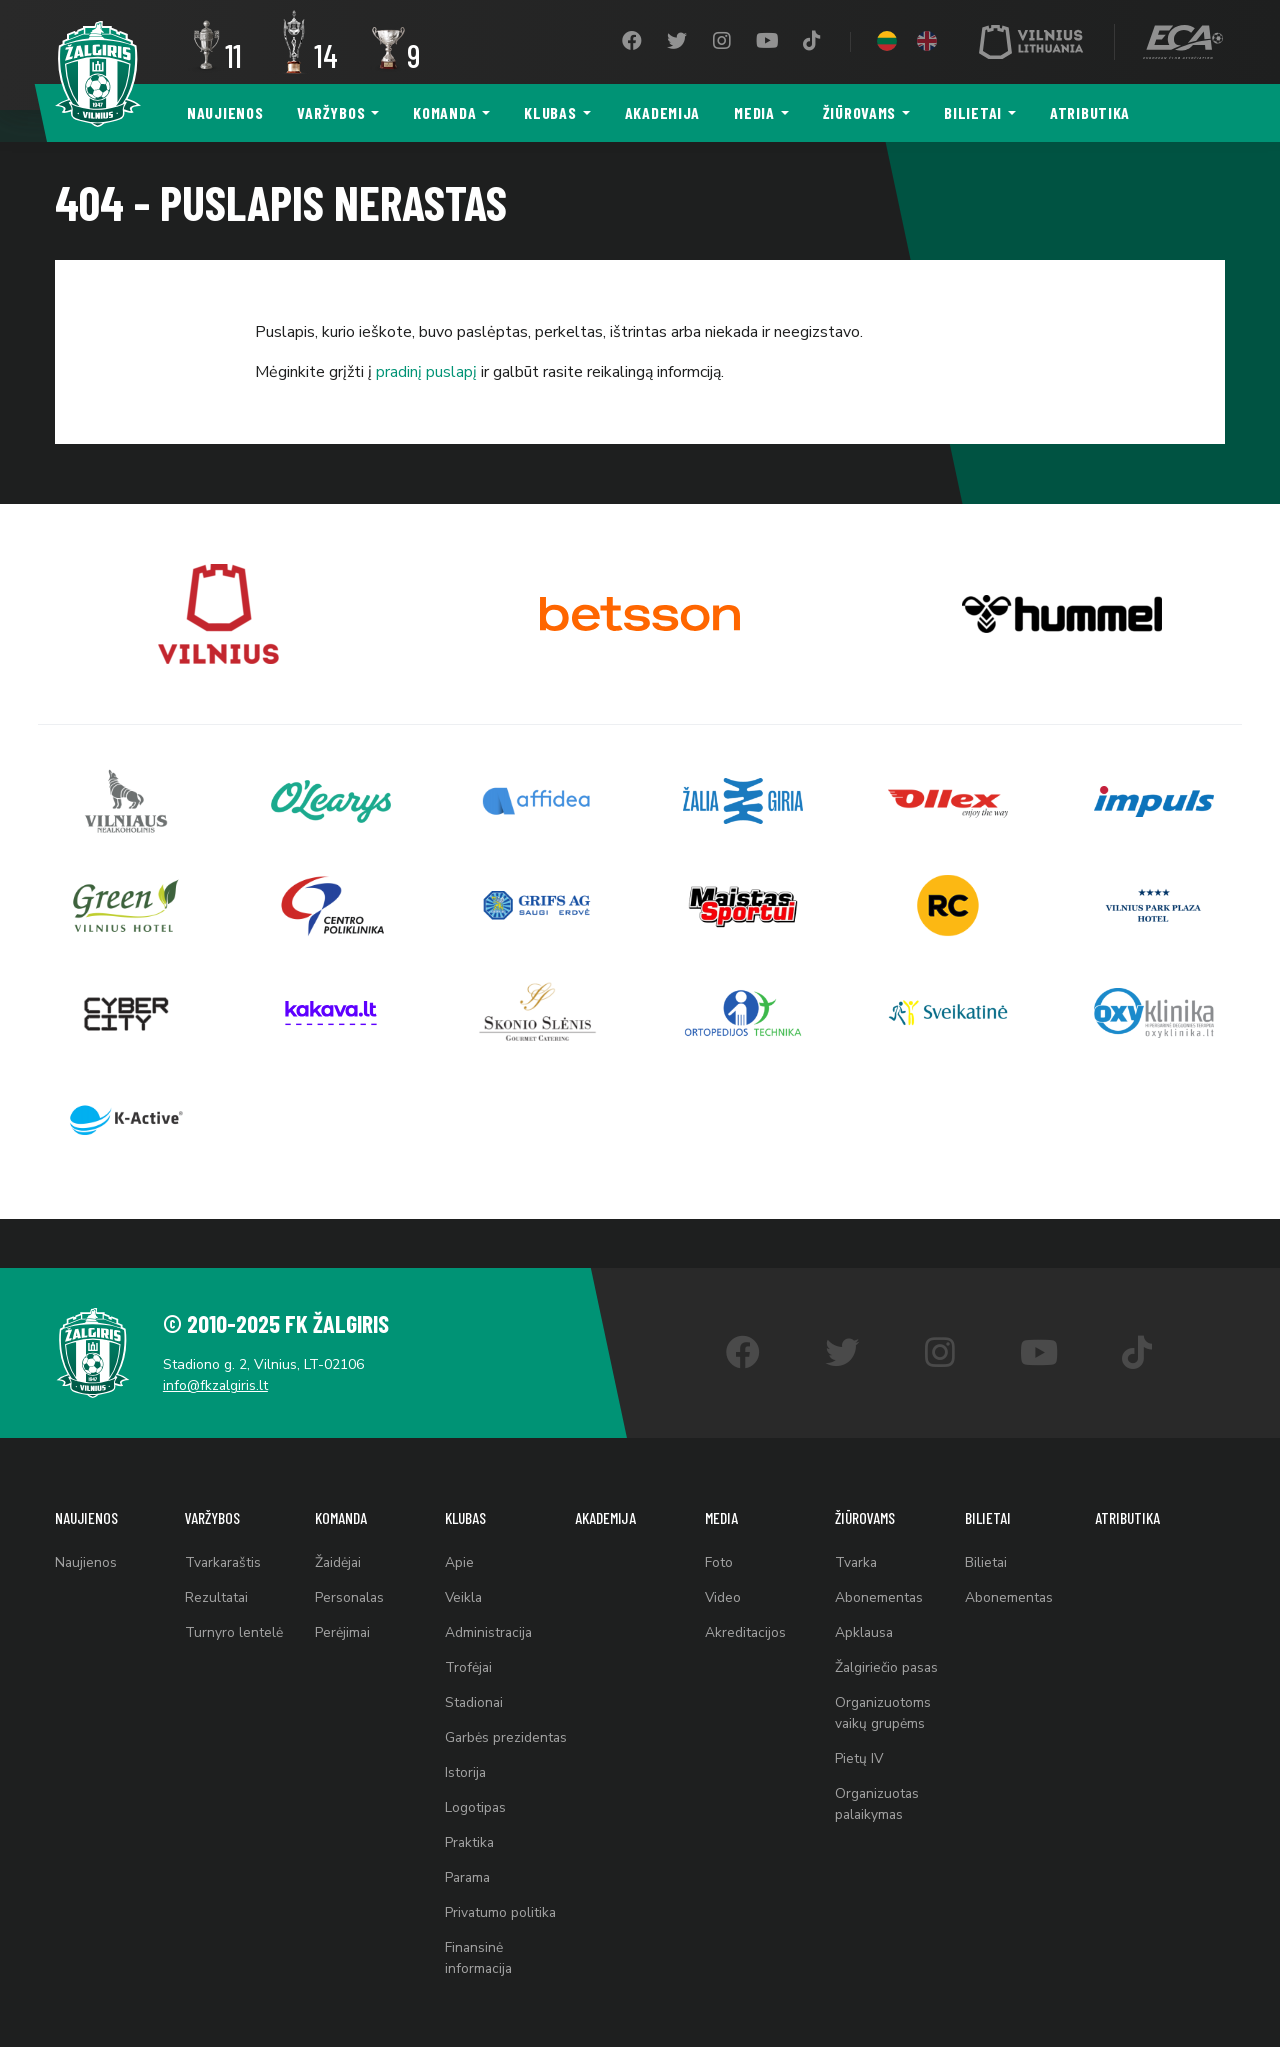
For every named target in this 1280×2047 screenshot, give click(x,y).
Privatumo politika (501, 1910)
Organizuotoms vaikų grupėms (883, 1678)
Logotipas (476, 1799)
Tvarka (857, 1519)
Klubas (550, 112)
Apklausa (865, 1593)
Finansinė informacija (479, 1958)
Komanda (444, 112)
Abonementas (879, 1556)
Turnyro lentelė (234, 1593)
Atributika (1090, 112)
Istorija (466, 1762)
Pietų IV (859, 1725)
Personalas (350, 1556)
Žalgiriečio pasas (888, 1630)
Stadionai (475, 1667)
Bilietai (973, 112)
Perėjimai (343, 1593)
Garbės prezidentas (482, 1715)
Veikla (464, 1556)
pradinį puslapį (426, 372)
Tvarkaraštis (224, 1519)
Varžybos (331, 112)
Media (754, 112)
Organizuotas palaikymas (878, 1773)
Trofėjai (469, 1630)
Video (723, 1556)
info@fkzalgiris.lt (220, 1338)
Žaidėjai (339, 1519)
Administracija (489, 1593)
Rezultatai (217, 1556)
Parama (469, 1873)
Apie (459, 1519)
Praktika (470, 1836)
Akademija (662, 112)
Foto (719, 1519)
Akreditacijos (746, 1593)
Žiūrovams (859, 112)
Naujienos (225, 112)
